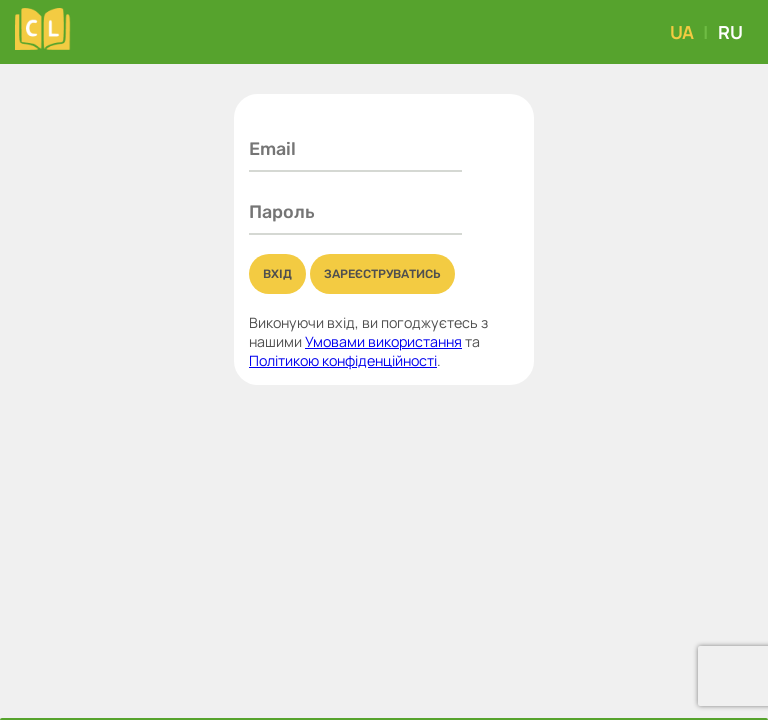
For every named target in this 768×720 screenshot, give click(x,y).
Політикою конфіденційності (343, 360)
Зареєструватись (382, 274)
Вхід (277, 274)
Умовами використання (383, 341)
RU (730, 32)
